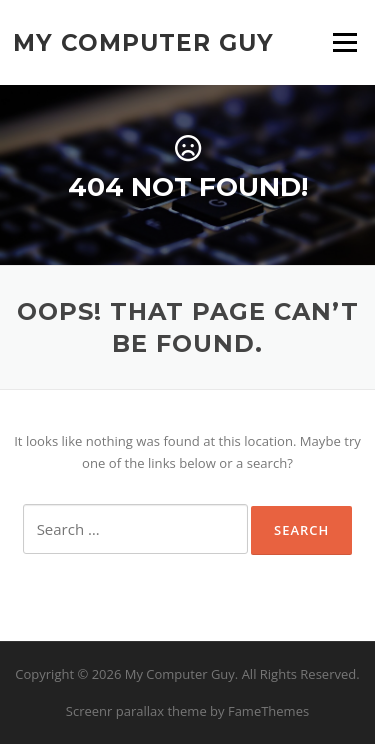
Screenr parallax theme (136, 711)
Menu (344, 42)
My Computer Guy (143, 42)
